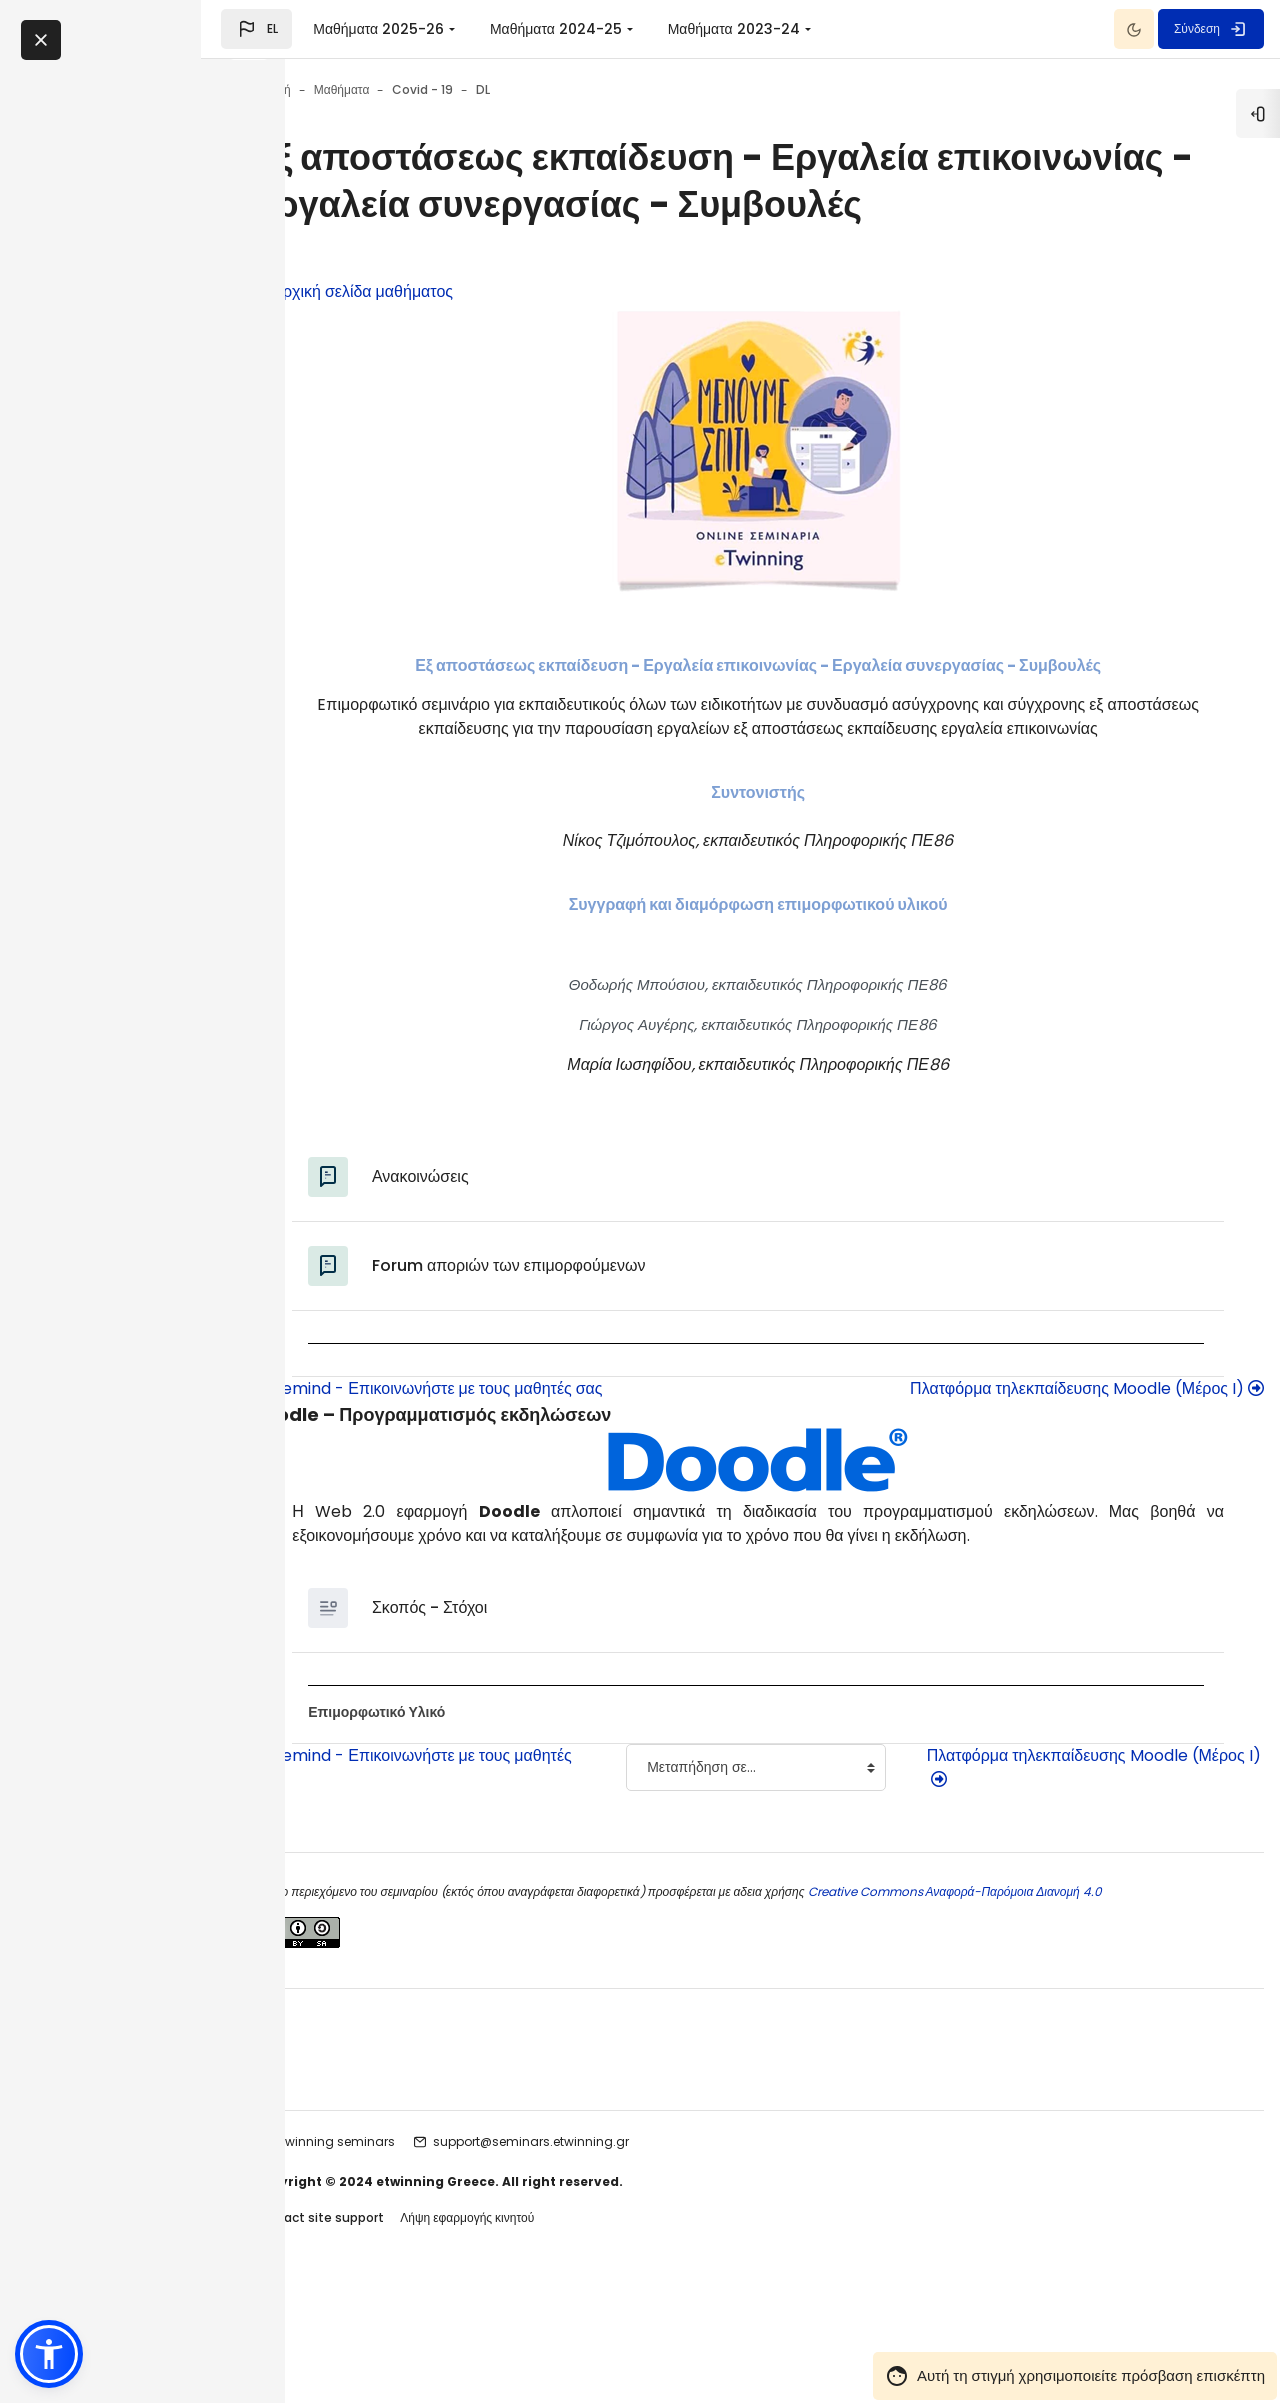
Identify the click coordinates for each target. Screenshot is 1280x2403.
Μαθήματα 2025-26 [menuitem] (462, 29)
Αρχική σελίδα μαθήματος (465, 337)
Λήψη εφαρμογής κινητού (580, 2331)
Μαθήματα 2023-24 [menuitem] (818, 29)
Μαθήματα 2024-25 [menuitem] (640, 29)
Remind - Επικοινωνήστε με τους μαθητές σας (540, 1458)
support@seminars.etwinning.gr (644, 2254)
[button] (340, 29)
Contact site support (431, 2331)
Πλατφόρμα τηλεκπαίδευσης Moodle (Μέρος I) (1023, 1458)
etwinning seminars (447, 2254)
